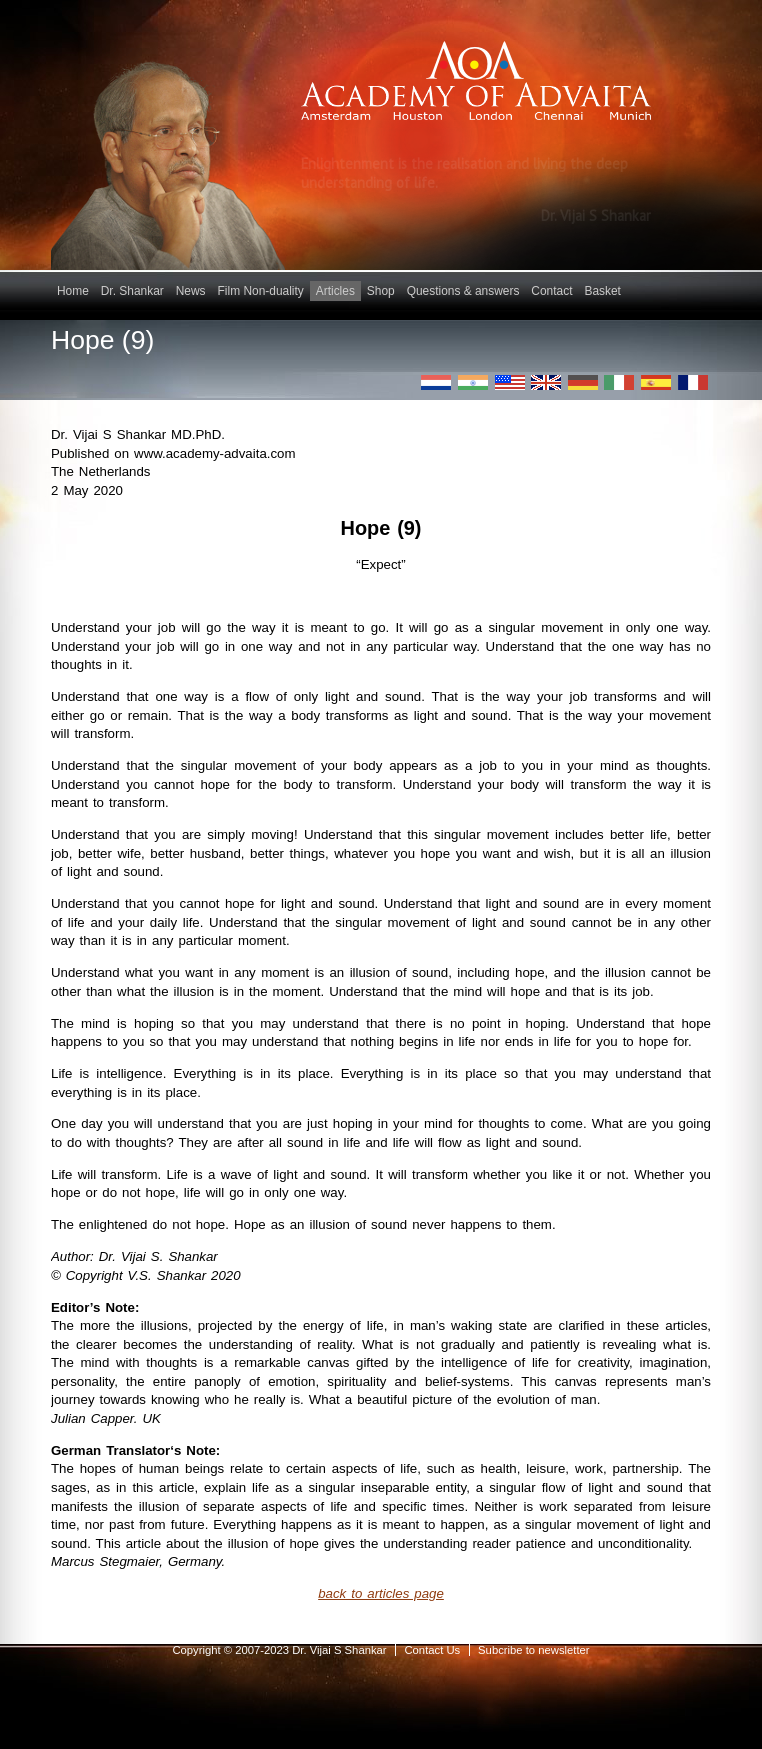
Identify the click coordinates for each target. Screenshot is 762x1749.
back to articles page (381, 1593)
